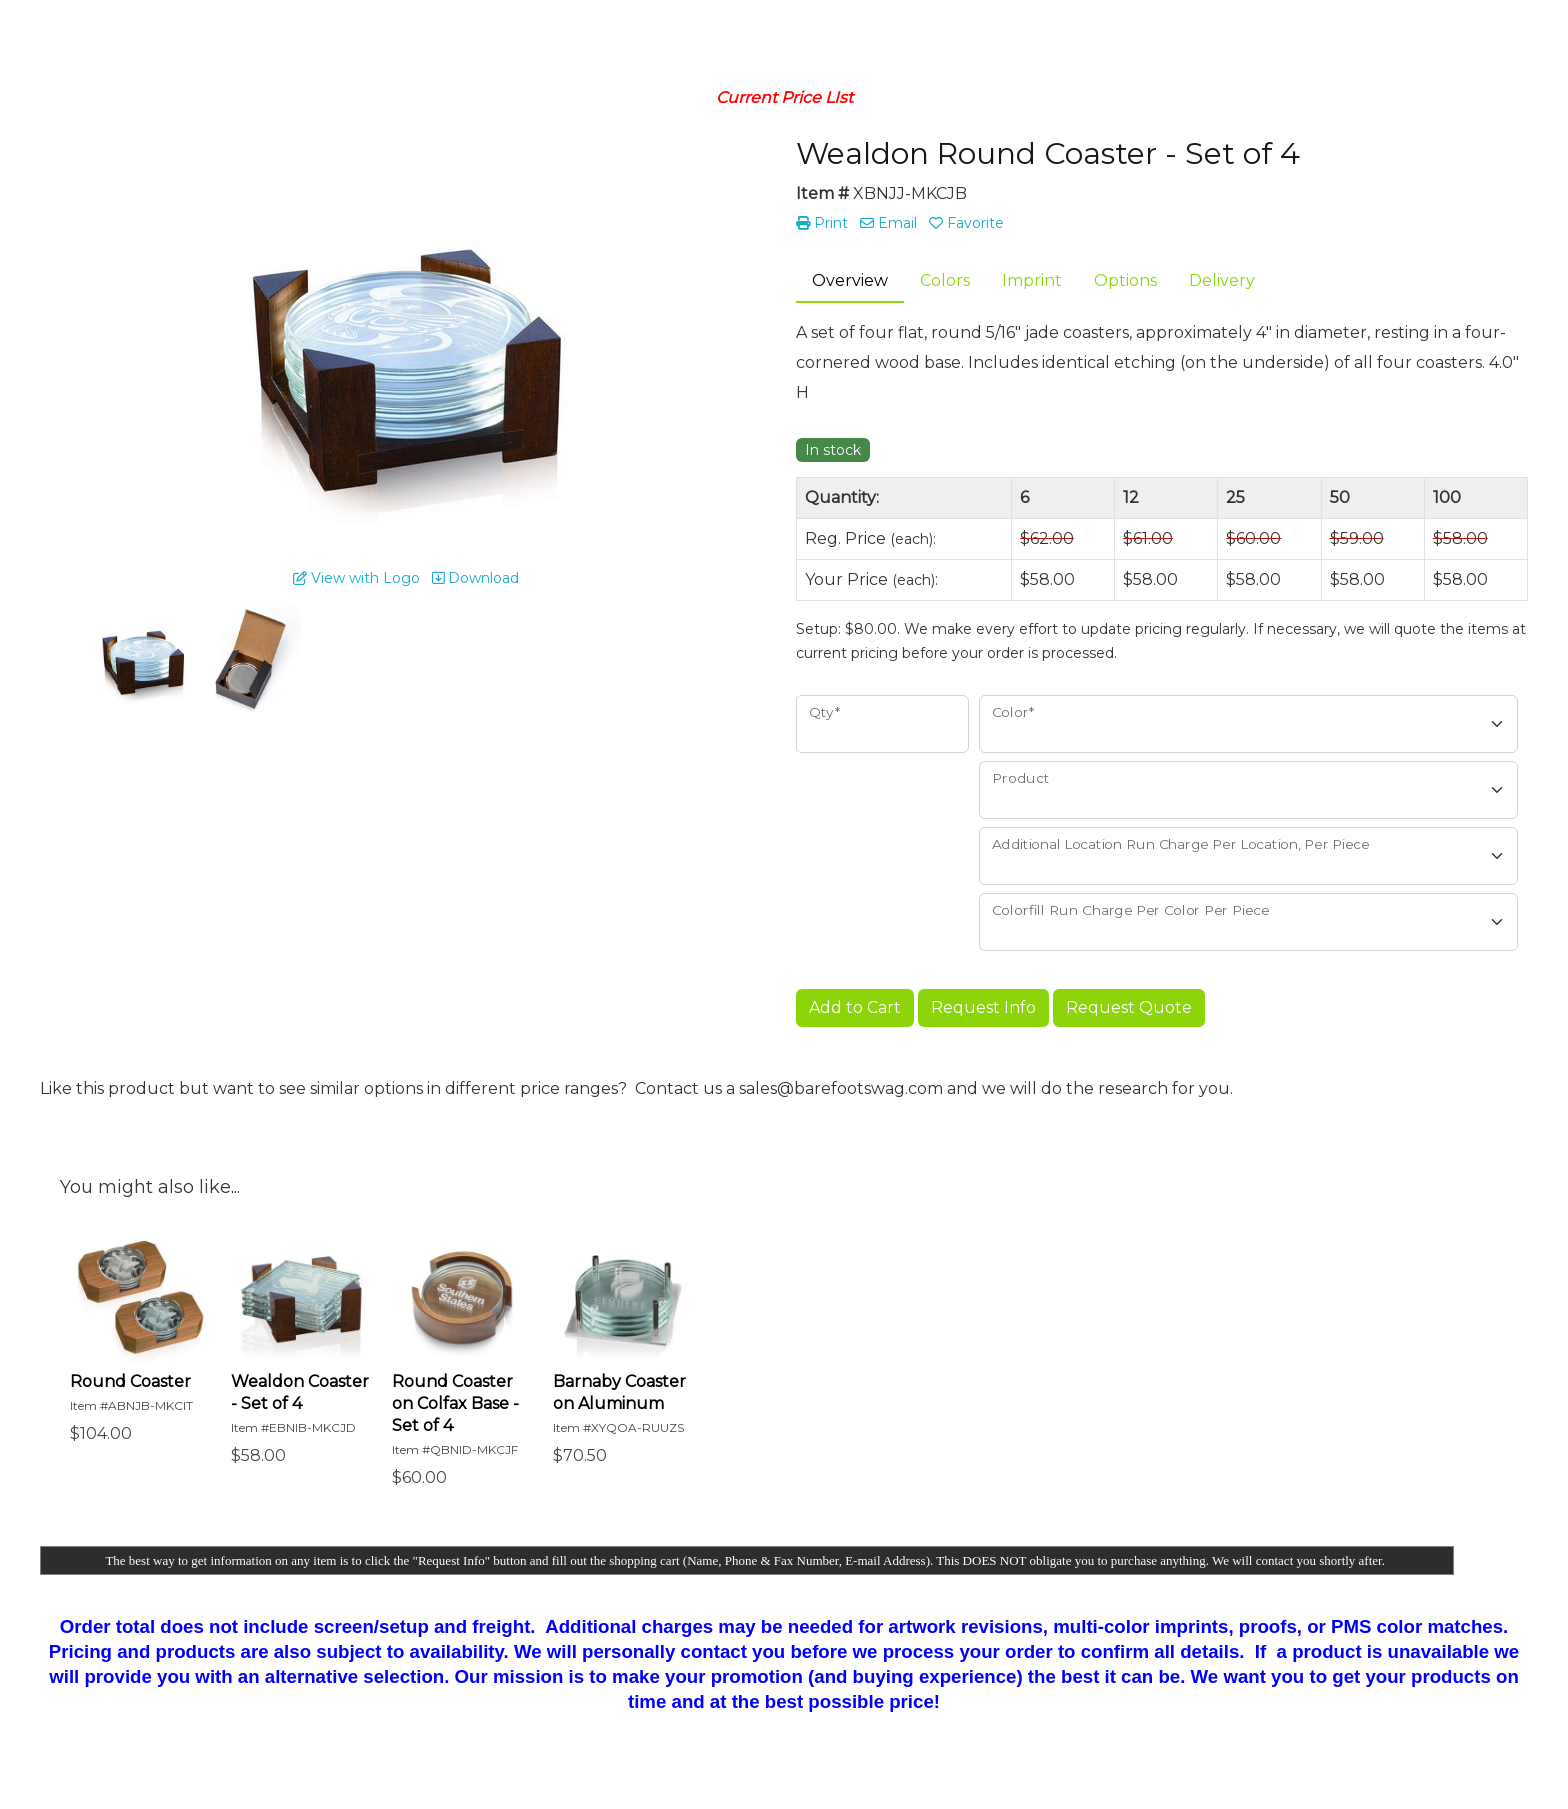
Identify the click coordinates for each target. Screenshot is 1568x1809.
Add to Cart (855, 1007)
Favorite (966, 223)
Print (822, 223)
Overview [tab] (850, 280)
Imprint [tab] (1032, 280)
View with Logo (356, 578)
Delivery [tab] (1222, 280)
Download (475, 578)
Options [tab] (1125, 280)
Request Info (983, 1007)
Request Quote (1129, 1007)
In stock (833, 450)
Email (888, 223)
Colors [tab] (945, 280)
